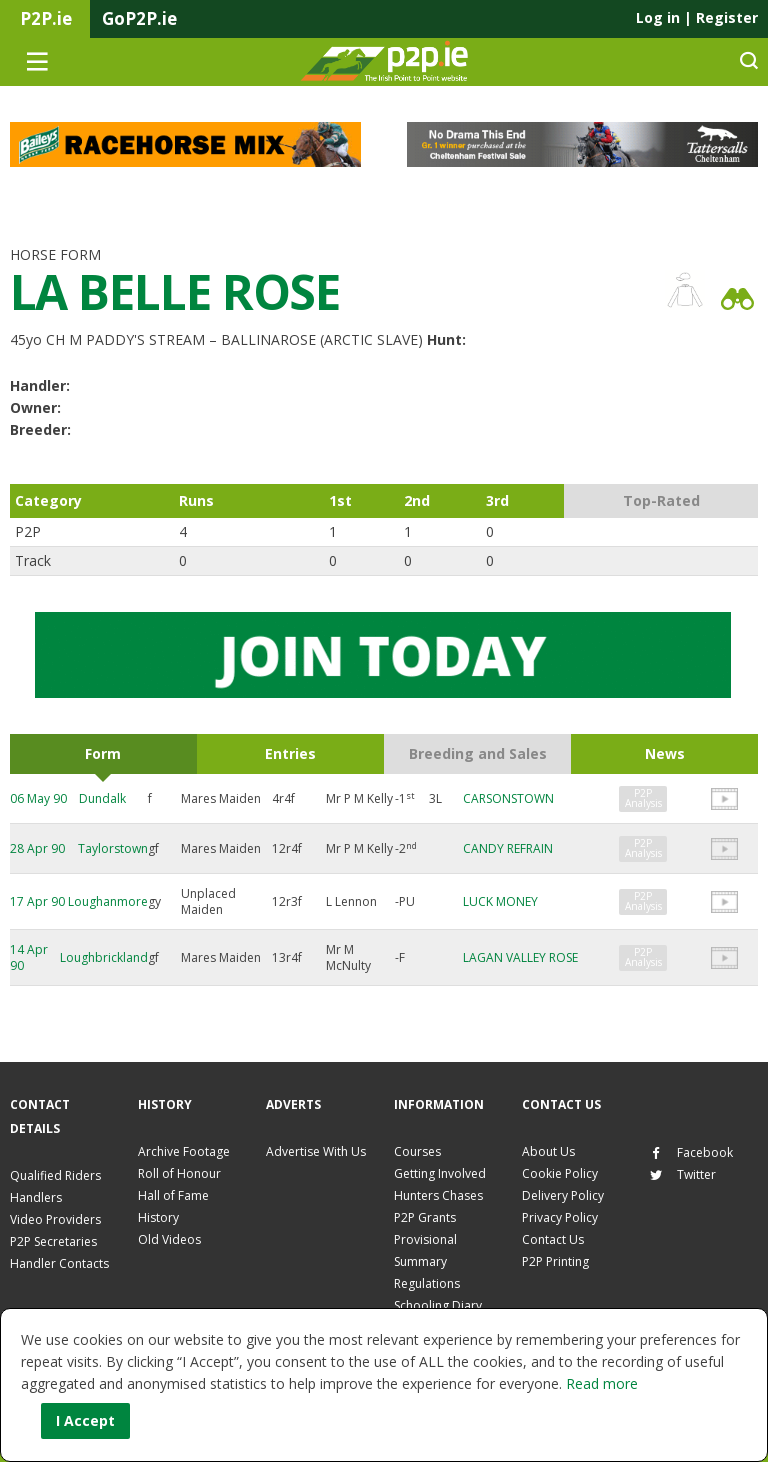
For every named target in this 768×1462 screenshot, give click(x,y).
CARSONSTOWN (508, 798)
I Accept (85, 1420)
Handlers (36, 1197)
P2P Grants (425, 1217)
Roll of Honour (179, 1173)
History (158, 1217)
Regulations (427, 1283)
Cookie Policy (560, 1173)
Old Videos (169, 1239)
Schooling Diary (438, 1305)
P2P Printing (555, 1261)
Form (103, 753)
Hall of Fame (173, 1195)
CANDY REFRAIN (508, 848)
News (665, 753)
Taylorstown (113, 848)
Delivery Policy (563, 1195)
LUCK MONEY (500, 901)
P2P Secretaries (53, 1241)
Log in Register (697, 17)
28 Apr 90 (37, 848)
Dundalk (102, 798)
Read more (602, 1383)
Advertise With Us (316, 1151)
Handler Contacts (59, 1263)
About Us (548, 1151)
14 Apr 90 (29, 957)
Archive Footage (184, 1151)
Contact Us (553, 1239)
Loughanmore (108, 901)
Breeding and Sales (478, 753)
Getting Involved (440, 1173)
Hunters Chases (438, 1195)
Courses (417, 1151)
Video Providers (55, 1219)
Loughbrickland (104, 957)
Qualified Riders (55, 1175)
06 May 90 (38, 798)
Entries (290, 753)
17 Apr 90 (37, 901)
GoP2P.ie (139, 18)
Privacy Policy (560, 1217)
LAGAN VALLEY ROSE (520, 957)
